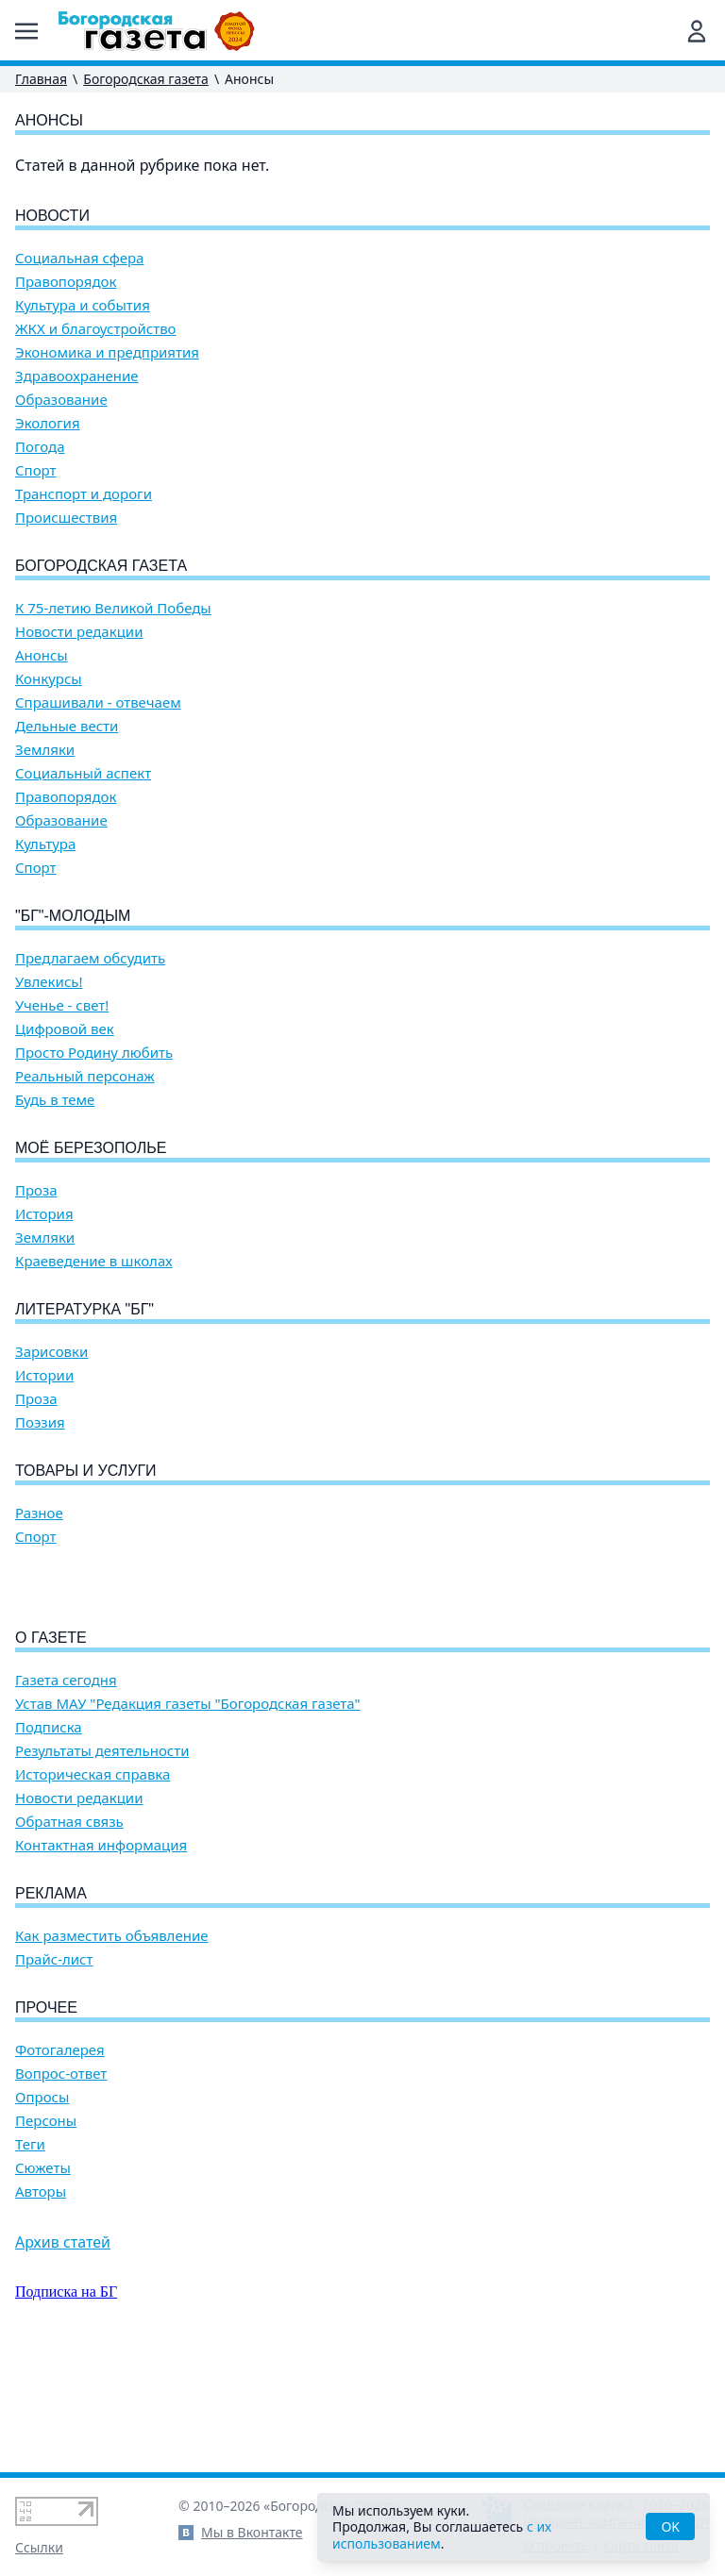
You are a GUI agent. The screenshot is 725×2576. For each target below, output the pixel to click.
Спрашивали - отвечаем (98, 702)
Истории (44, 1375)
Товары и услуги (86, 1471)
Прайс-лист (54, 2067)
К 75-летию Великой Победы (113, 608)
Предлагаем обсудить (90, 958)
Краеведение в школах (94, 1261)
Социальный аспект (83, 773)
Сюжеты (43, 2275)
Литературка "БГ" (84, 1309)
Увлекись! (49, 982)
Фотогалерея (60, 2157)
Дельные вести (66, 726)
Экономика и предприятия (107, 352)
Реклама (51, 2001)
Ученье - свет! (62, 1005)
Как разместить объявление (111, 2043)
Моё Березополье (90, 1148)
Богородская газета (146, 79)
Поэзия (40, 1422)
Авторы (40, 2299)
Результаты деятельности (102, 1858)
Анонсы (41, 655)
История (44, 1214)
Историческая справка (92, 1882)
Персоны (45, 2228)
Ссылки (39, 2547)
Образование (61, 400)
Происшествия (66, 518)
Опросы (42, 2205)
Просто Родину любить (94, 1053)
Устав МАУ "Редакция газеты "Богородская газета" (188, 1811)
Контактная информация (101, 1953)
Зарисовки (51, 1352)
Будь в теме (54, 1100)
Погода (40, 447)
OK (670, 2526)
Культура (45, 844)
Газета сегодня (66, 1788)
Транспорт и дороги (83, 494)
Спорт (36, 470)
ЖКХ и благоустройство (96, 329)
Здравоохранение (77, 376)
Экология (47, 423)
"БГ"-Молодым (72, 916)
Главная (41, 79)
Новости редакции (79, 632)
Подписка (48, 1835)
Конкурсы (48, 679)
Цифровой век (64, 1029)
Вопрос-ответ (61, 2181)
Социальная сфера (79, 258)
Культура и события (82, 305)
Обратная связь (69, 1929)
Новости (52, 216)
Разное (39, 1513)
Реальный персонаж (85, 1076)
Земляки (45, 750)
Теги (30, 2252)
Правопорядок (65, 282)
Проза (36, 1190)
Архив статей (62, 2349)
